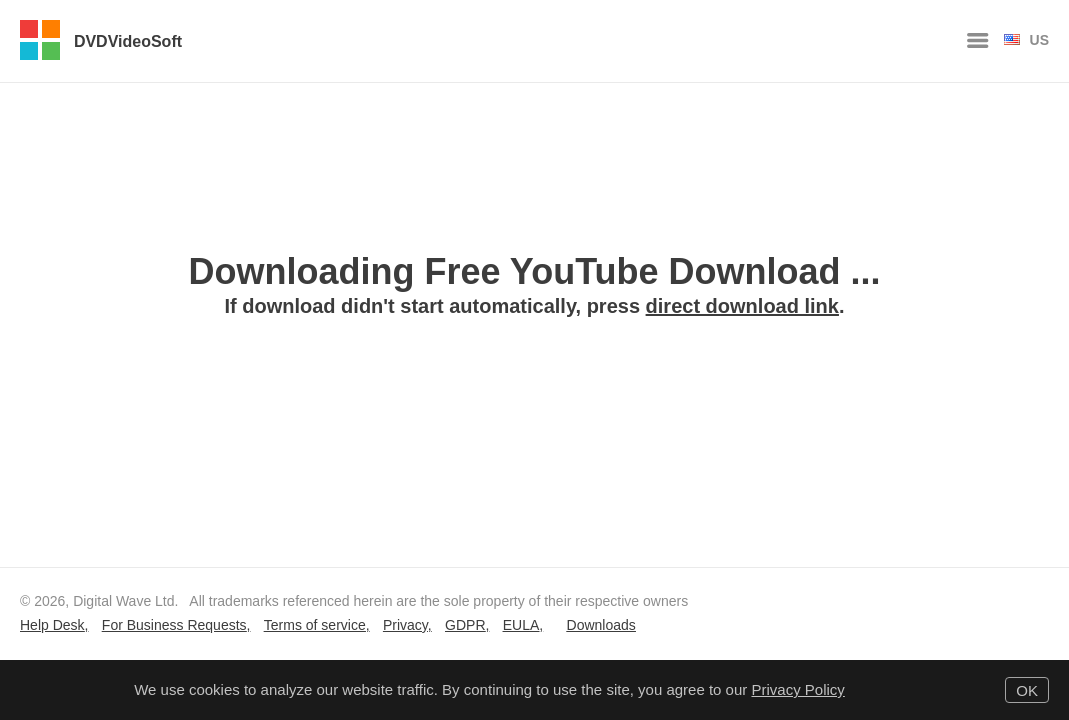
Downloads (601, 625)
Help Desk (52, 625)
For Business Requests (174, 625)
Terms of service (315, 625)
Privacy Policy (797, 689)
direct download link (742, 306)
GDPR (465, 625)
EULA (521, 625)
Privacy (405, 625)
